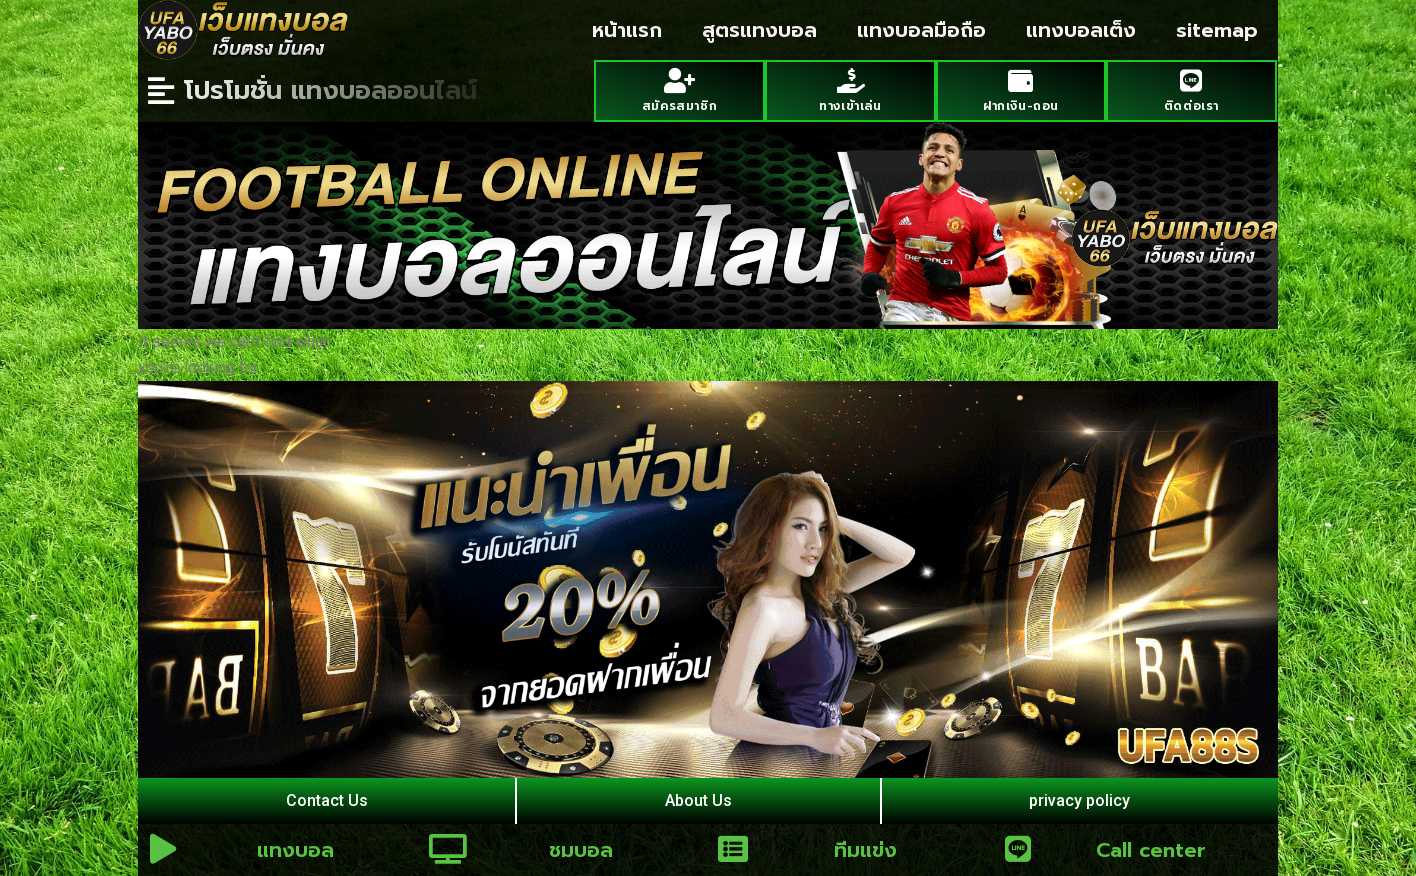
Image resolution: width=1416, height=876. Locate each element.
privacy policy (1079, 800)
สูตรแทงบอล (759, 30)
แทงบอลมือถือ (921, 30)
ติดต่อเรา (1191, 106)
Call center (1151, 850)
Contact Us (327, 800)
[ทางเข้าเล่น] (850, 80)
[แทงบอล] (163, 849)
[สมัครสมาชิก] (679, 80)
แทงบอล (295, 850)
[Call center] (1018, 849)
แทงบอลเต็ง (1081, 30)
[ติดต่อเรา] (1191, 80)
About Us (698, 800)
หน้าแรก (627, 30)
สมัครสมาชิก (679, 106)
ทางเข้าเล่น (850, 106)
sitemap (1217, 30)
